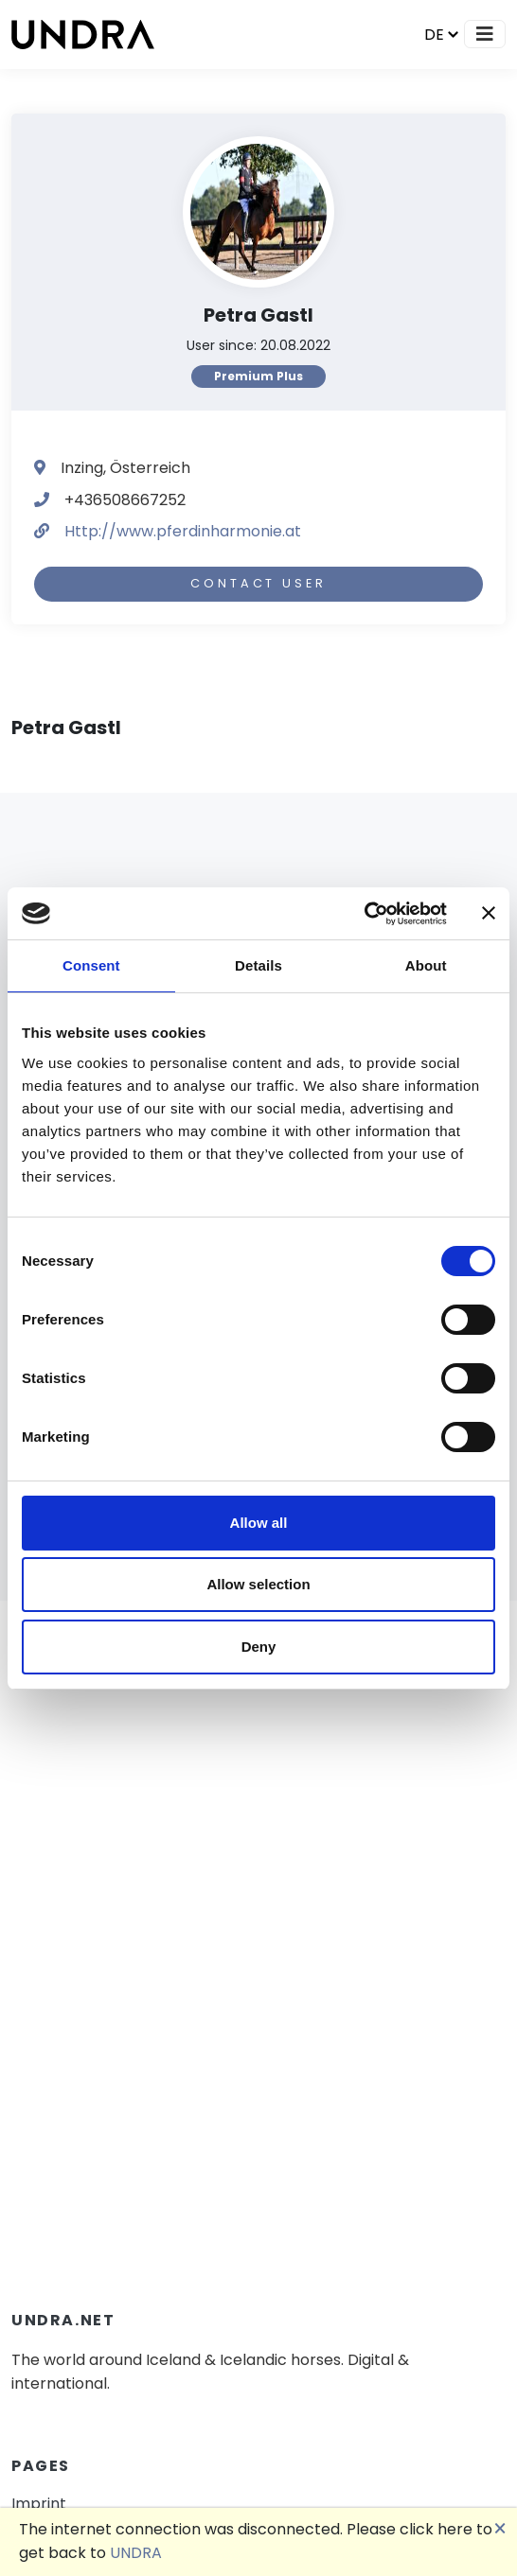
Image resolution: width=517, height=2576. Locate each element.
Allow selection (258, 1584)
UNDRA (136, 2553)
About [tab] (426, 965)
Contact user (258, 583)
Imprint (38, 2504)
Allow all (259, 1523)
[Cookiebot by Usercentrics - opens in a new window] (364, 914)
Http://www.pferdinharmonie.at (182, 531)
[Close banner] (488, 913)
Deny (258, 1646)
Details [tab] (258, 965)
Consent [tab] (91, 965)
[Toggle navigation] (485, 34)
